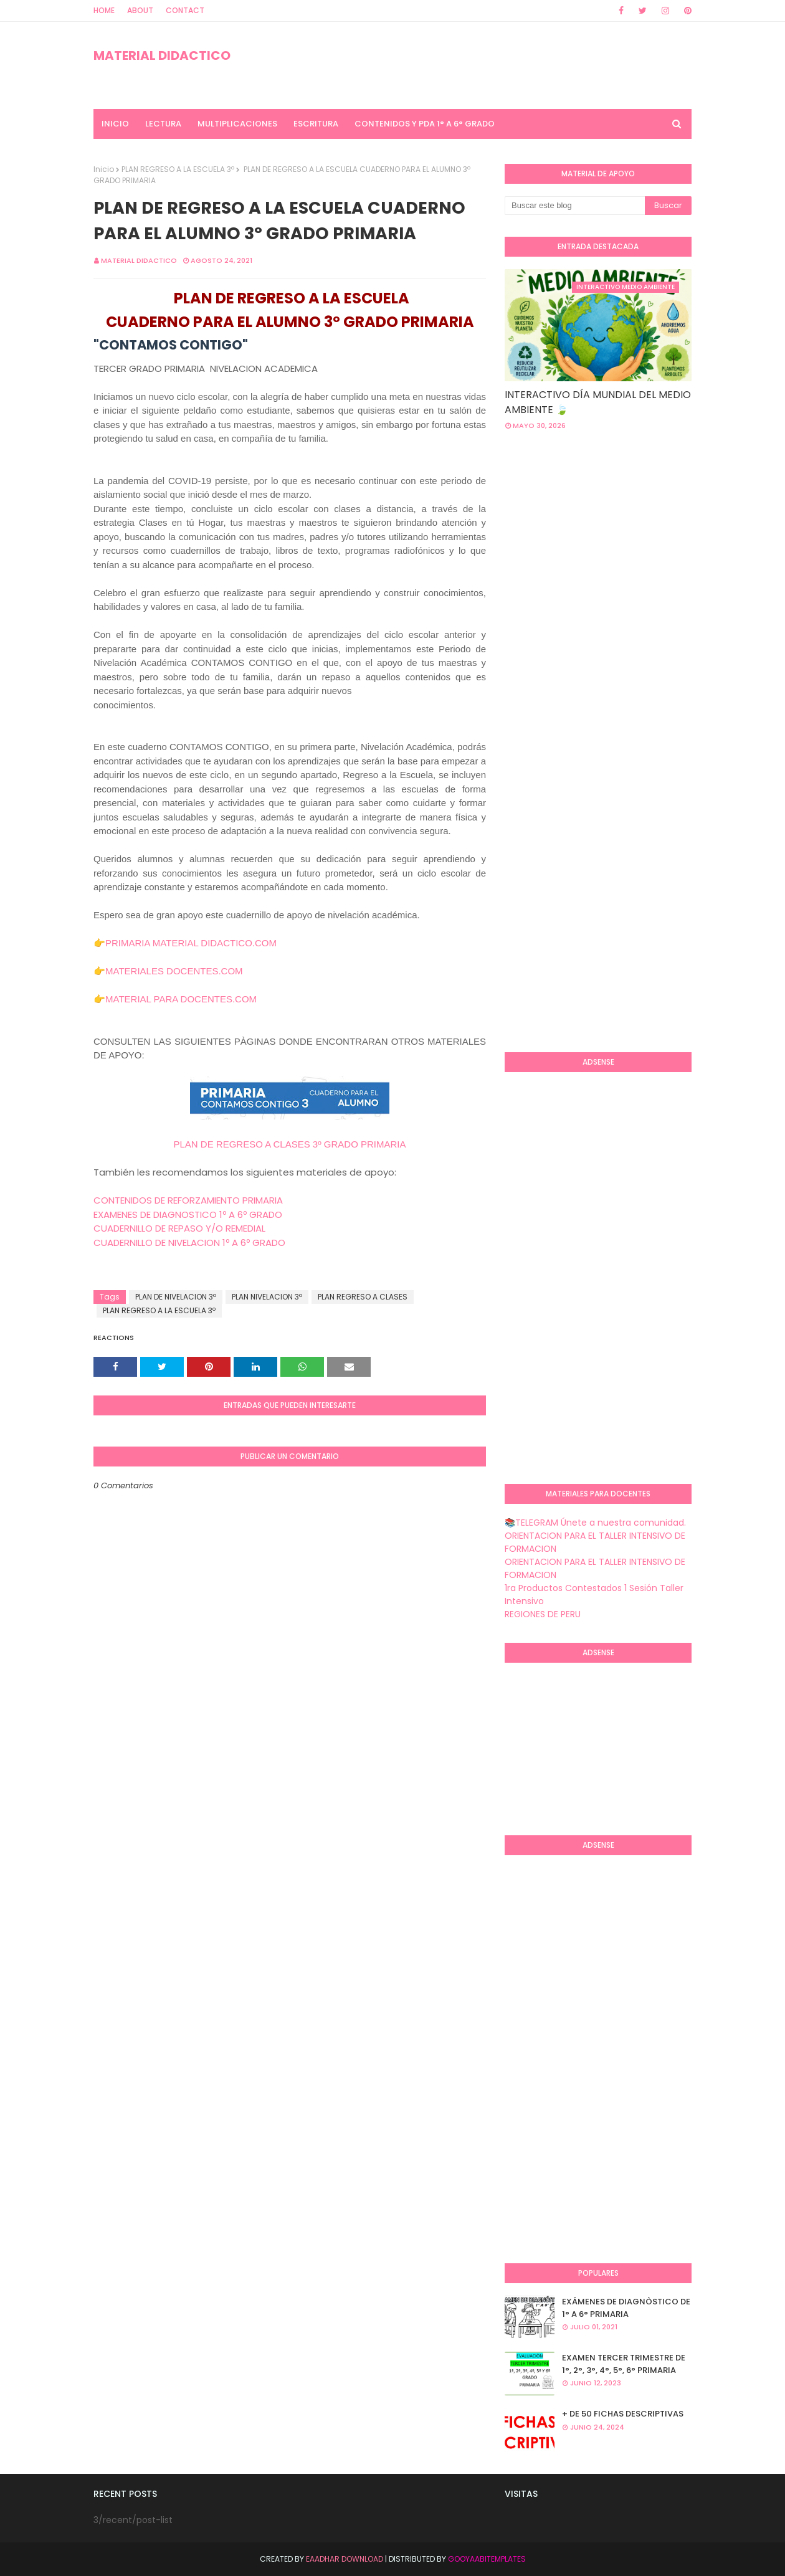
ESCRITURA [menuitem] (315, 124)
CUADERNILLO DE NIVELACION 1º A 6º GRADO (189, 1242)
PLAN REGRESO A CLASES (362, 1296)
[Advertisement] (645, 540)
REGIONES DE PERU (543, 1614)
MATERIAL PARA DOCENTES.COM (181, 999)
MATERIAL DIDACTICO (162, 55)
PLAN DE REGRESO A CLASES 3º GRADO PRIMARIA (289, 1144)
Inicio (103, 169)
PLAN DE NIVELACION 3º (175, 1296)
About (140, 10)
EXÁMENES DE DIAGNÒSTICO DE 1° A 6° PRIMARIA (626, 2308)
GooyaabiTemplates (487, 2559)
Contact (185, 10)
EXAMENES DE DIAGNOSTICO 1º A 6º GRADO (187, 1214)
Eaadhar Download (344, 2559)
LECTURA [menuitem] (163, 124)
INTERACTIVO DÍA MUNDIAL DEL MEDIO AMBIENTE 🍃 (598, 402)
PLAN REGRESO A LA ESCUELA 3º (177, 169)
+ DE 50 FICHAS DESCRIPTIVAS (622, 2414)
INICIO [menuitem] (115, 124)
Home (104, 10)
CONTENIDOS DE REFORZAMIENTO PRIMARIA (188, 1200)
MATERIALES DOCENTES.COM (174, 971)
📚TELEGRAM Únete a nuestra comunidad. (595, 1522)
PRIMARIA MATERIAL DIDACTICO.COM (191, 943)
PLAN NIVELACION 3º (267, 1296)
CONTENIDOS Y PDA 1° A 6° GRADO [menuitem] (424, 124)
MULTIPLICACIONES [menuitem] (237, 124)
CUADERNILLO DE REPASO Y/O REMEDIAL (179, 1228)
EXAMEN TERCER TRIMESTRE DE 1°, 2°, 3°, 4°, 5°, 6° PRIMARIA (623, 2364)
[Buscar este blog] (575, 205)
